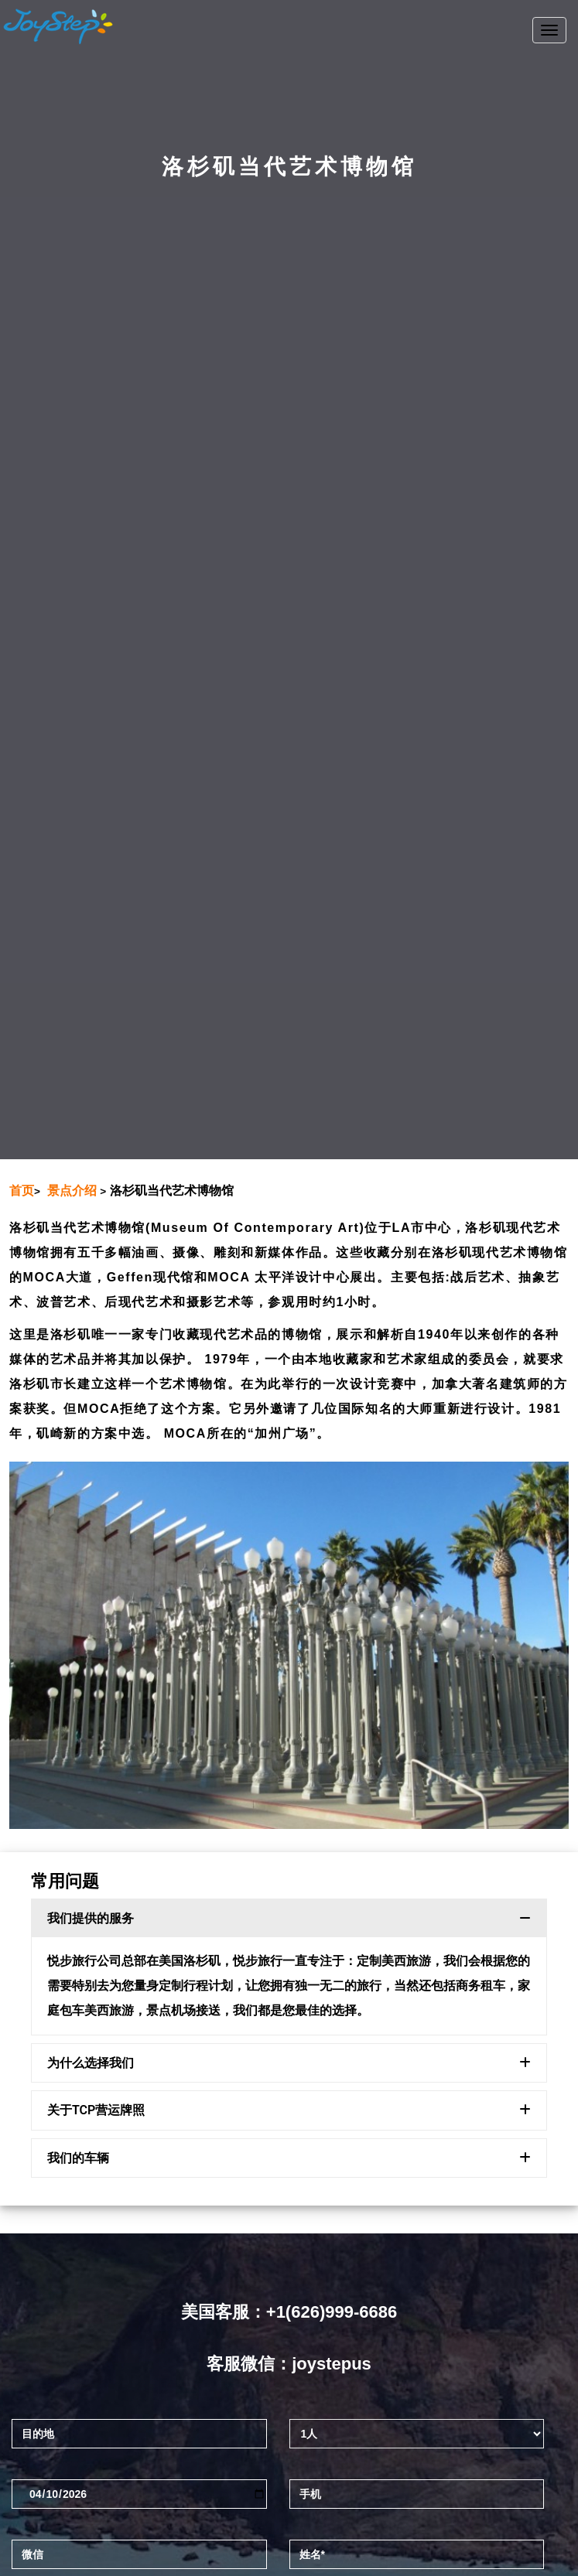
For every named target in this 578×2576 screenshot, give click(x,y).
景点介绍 (72, 1190)
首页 (21, 1190)
